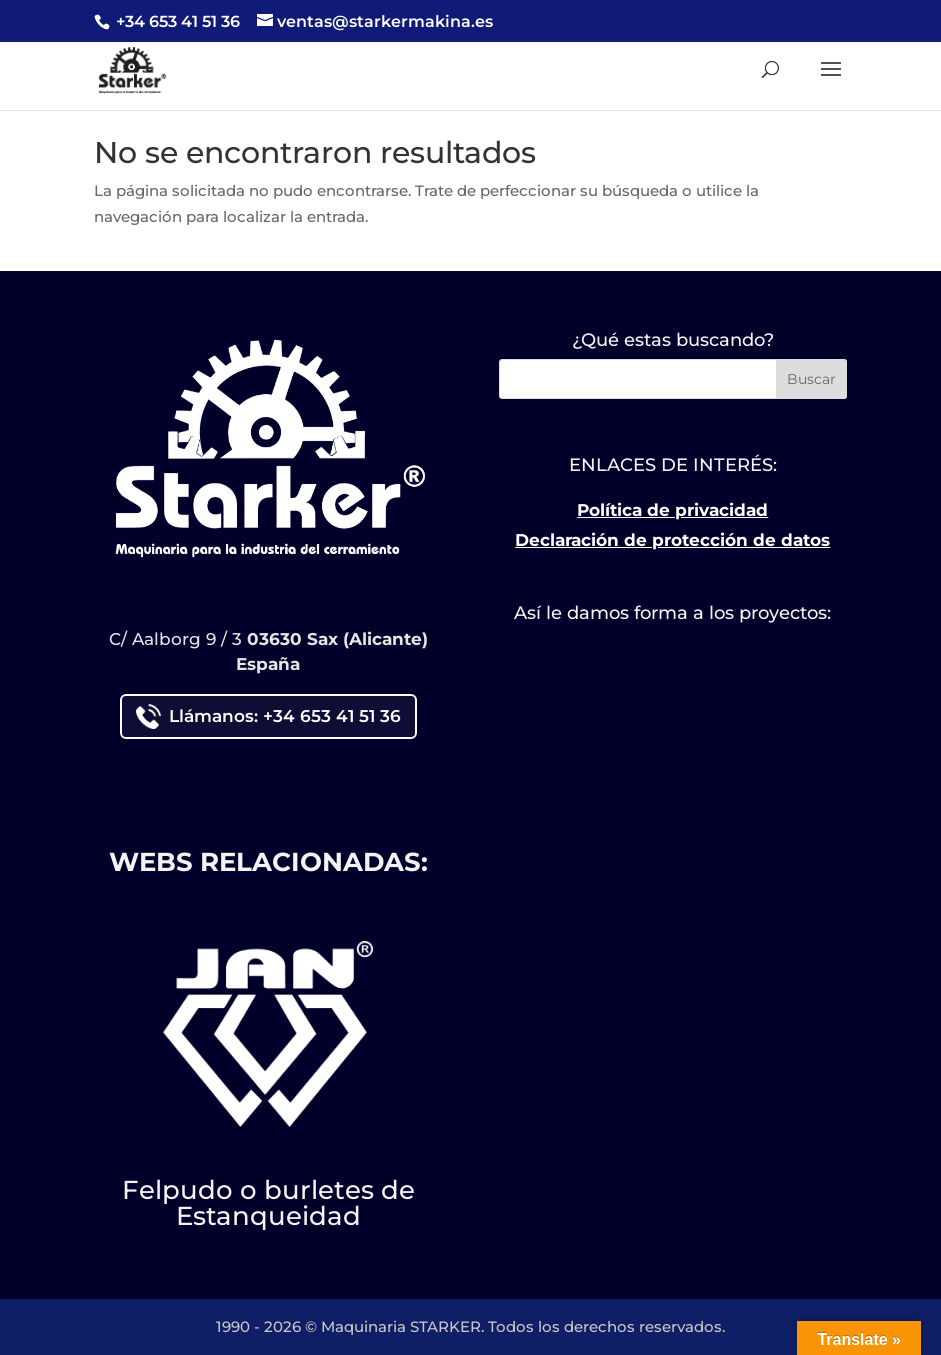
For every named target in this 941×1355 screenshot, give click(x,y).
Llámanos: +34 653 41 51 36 (268, 716)
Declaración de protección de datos (672, 540)
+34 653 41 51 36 (176, 21)
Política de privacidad (672, 510)
